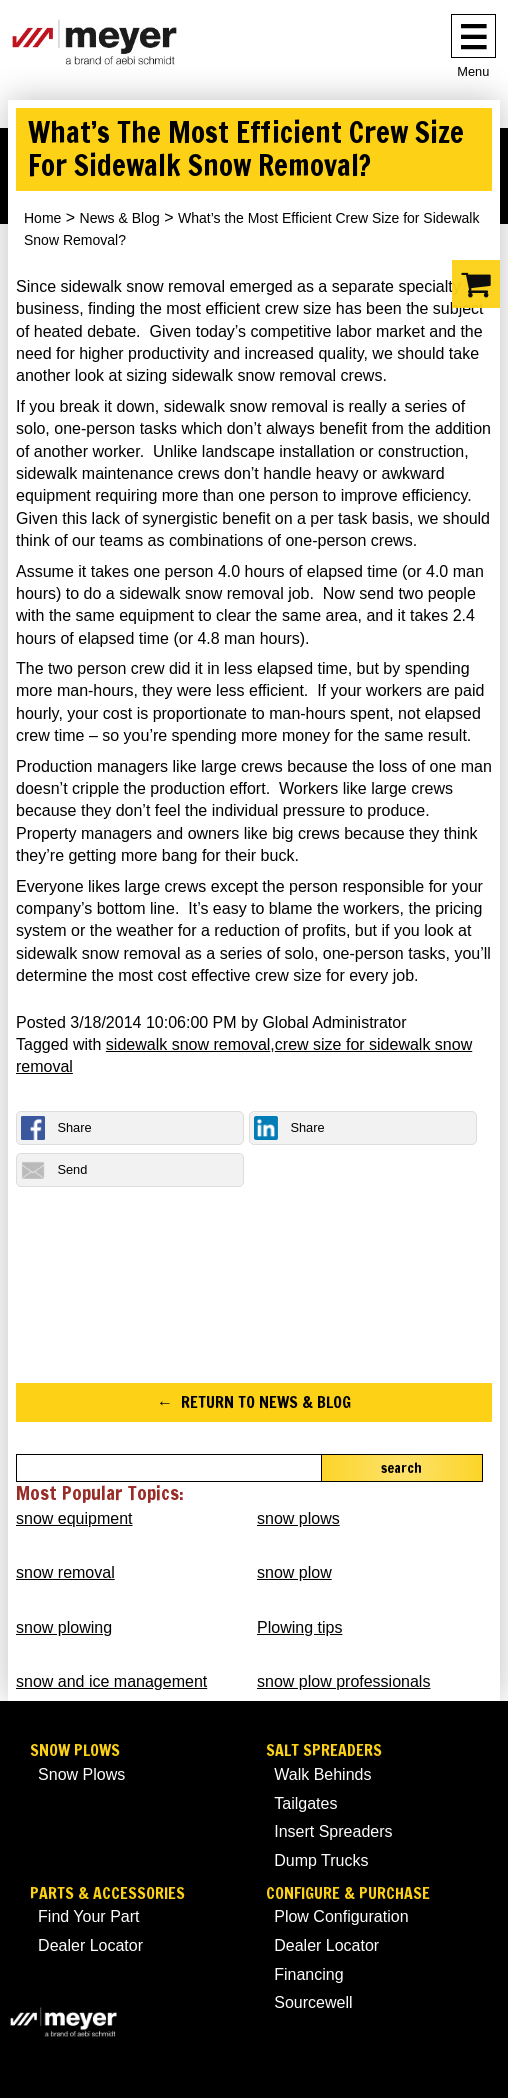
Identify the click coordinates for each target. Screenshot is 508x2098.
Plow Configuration (341, 1916)
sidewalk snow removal (188, 1044)
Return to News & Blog (266, 1402)
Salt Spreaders (324, 1750)
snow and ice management (111, 1681)
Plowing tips (299, 1627)
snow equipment (74, 1518)
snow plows (298, 1518)
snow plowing (64, 1627)
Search (401, 1468)
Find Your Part (88, 1916)
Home (42, 218)
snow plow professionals (343, 1681)
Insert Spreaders (333, 1831)
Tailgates (305, 1803)
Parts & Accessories (107, 1893)
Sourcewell (313, 2002)
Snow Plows (75, 1750)
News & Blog (120, 218)
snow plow (294, 1572)
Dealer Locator (90, 1945)
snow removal (65, 1572)
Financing (308, 1974)
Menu (473, 71)
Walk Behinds (322, 1774)
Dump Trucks (321, 1860)
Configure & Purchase (348, 1893)
